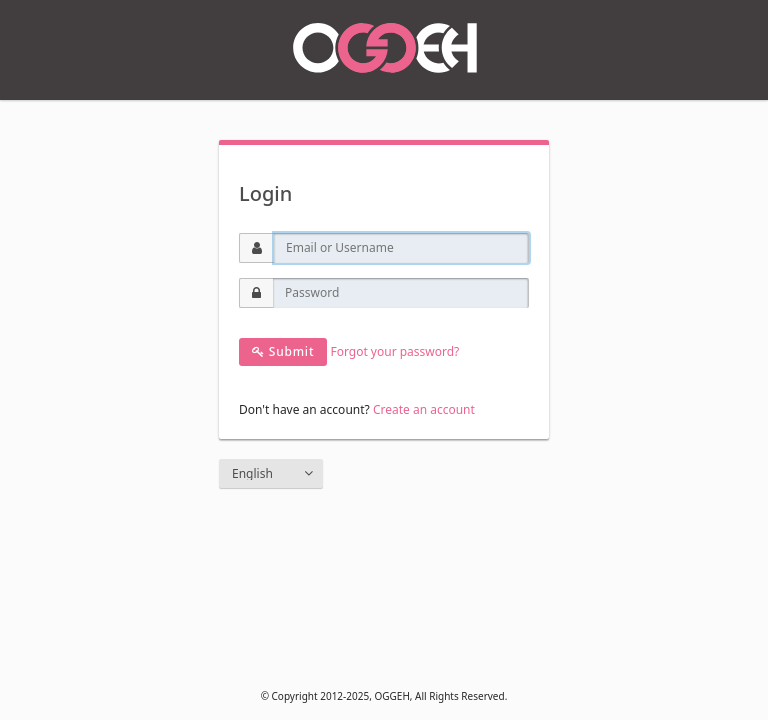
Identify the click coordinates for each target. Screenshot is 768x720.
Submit (283, 351)
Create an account (424, 409)
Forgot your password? (394, 351)
